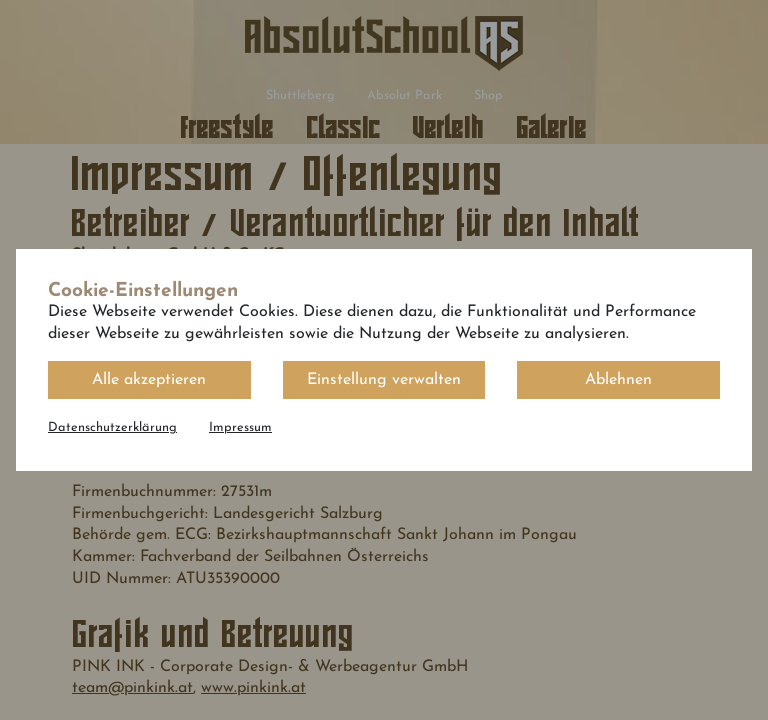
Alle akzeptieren (149, 380)
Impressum (240, 427)
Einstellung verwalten (384, 380)
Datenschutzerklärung (112, 427)
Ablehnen (618, 380)
